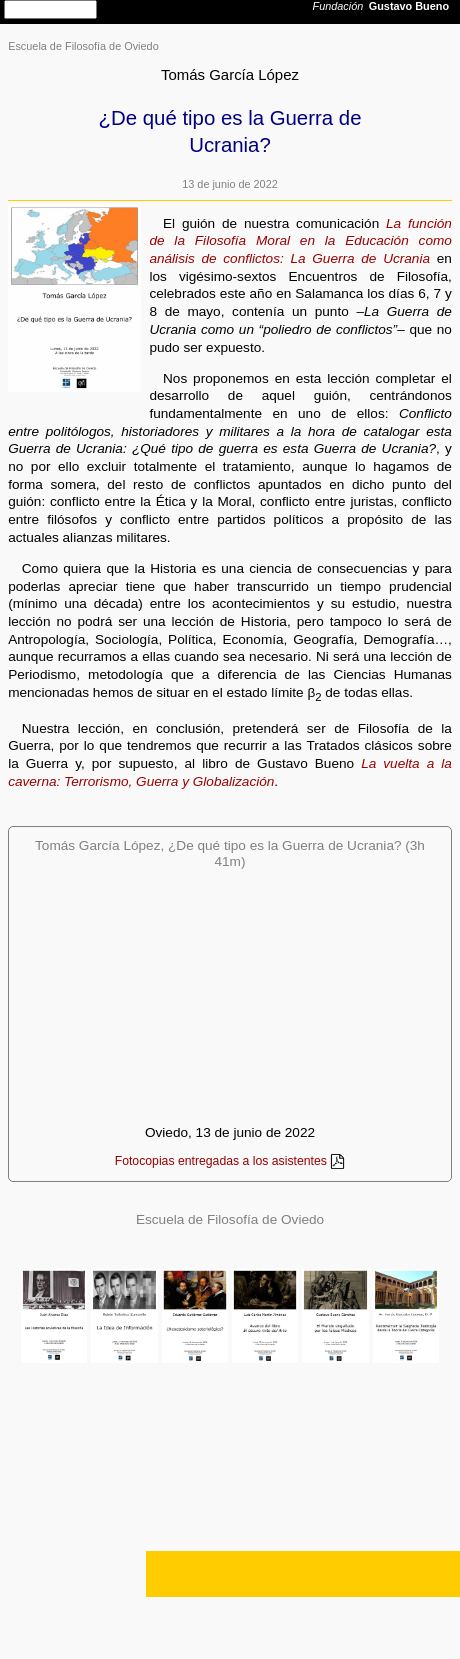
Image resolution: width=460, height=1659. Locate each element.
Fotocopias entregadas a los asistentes (221, 1161)
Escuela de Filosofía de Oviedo (83, 46)
